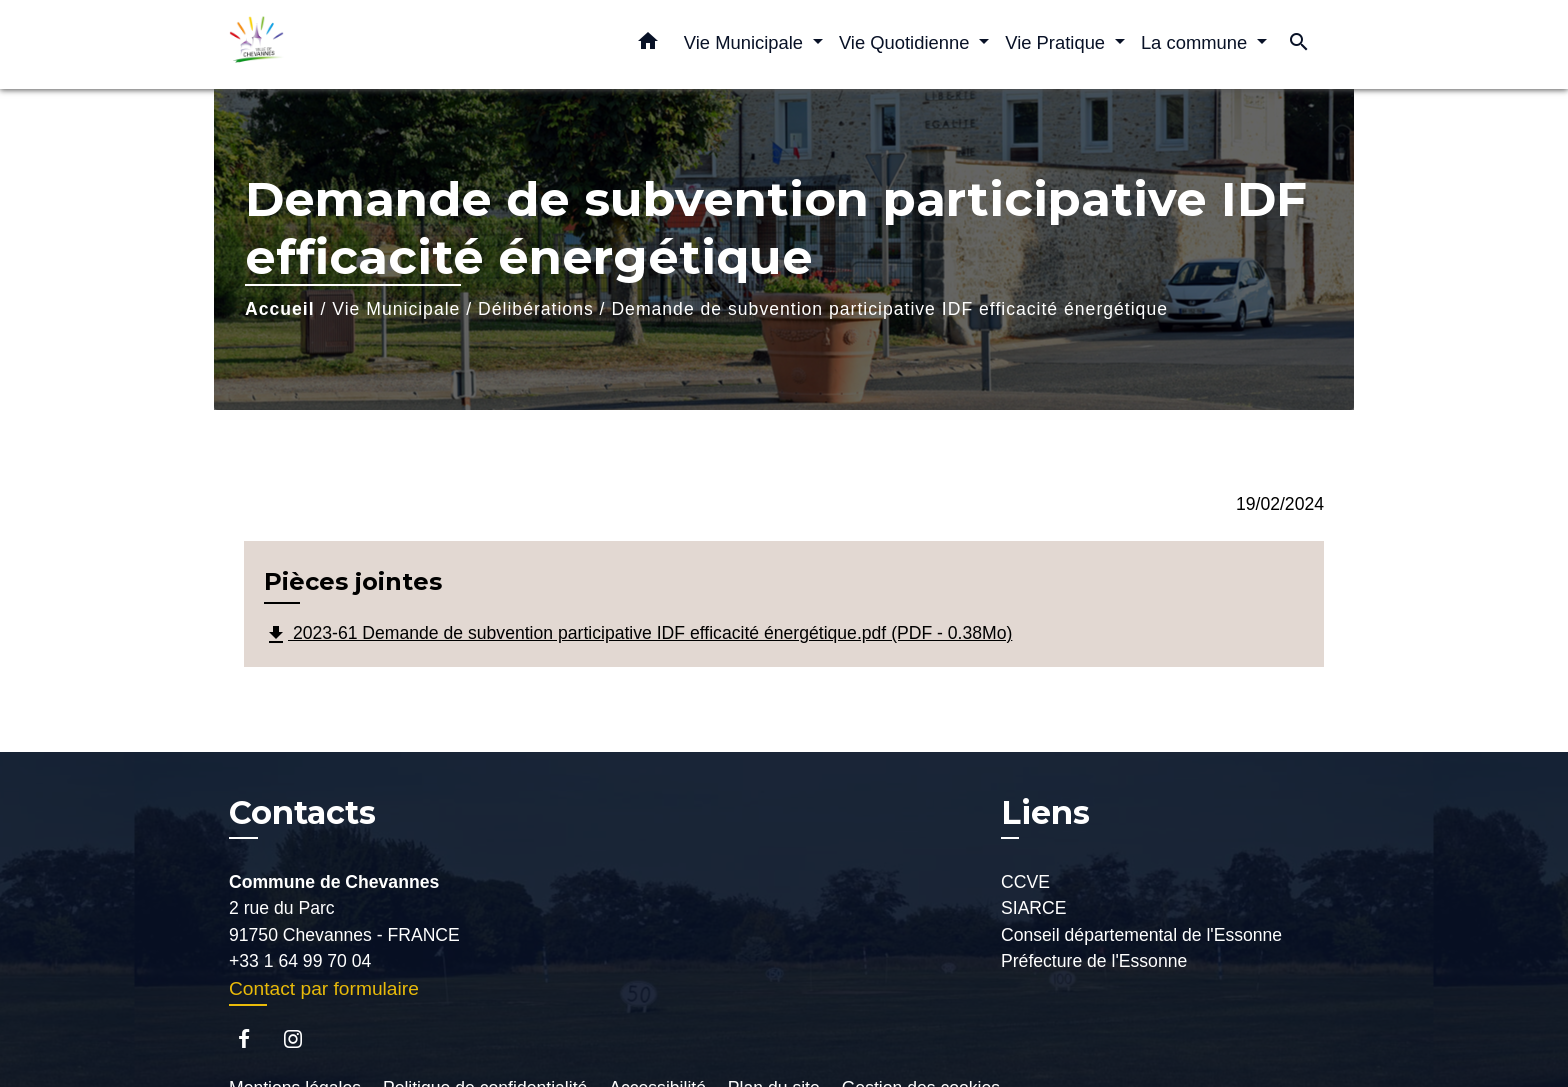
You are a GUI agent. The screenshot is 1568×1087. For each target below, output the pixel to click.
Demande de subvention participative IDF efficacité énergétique (889, 309)
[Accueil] (354, 44)
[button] (648, 45)
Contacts (302, 813)
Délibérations (536, 309)
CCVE (1025, 882)
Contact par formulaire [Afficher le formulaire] (324, 988)
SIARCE (1034, 908)
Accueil (280, 309)
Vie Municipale (396, 309)
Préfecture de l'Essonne (1094, 961)
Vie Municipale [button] (746, 42)
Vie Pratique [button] (1057, 42)
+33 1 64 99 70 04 (300, 961)
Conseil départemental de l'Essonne (1141, 935)
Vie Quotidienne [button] (907, 42)
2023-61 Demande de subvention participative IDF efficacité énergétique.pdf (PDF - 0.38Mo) (638, 635)
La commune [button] (1196, 42)
